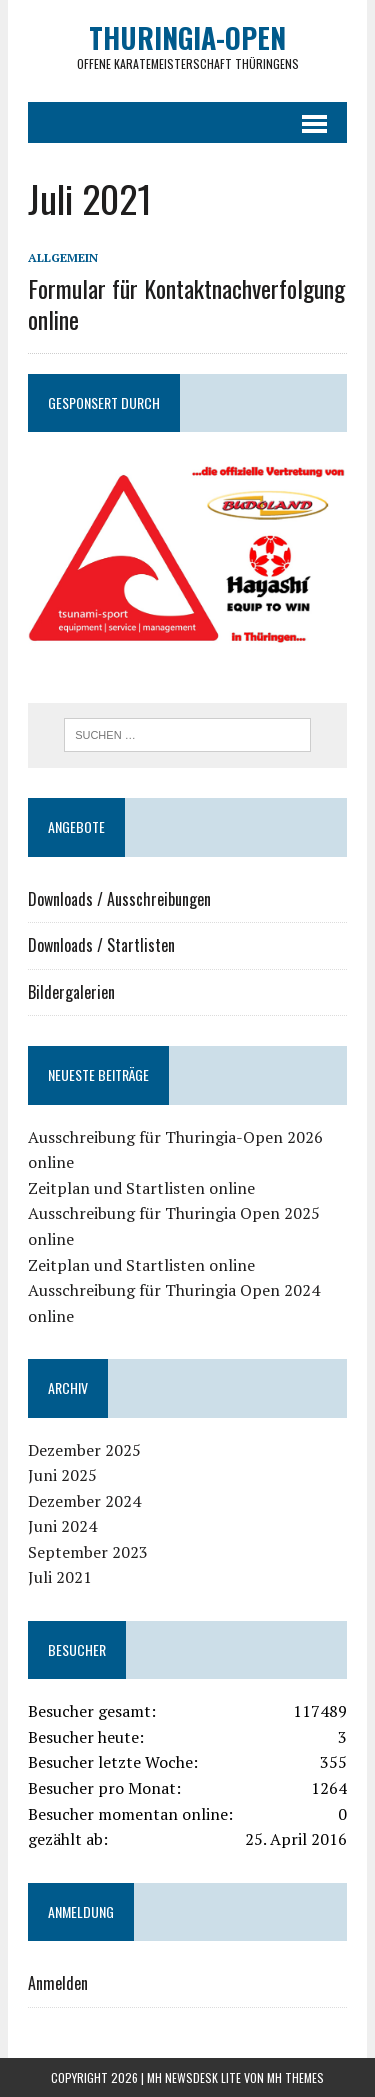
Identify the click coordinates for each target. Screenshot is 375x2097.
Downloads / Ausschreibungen (119, 899)
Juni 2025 (62, 1475)
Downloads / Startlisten (101, 945)
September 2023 (88, 1552)
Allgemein (63, 257)
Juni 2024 (62, 1526)
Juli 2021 (60, 1577)
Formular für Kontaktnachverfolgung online (186, 303)
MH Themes (295, 2077)
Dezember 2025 (84, 1450)
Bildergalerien (71, 992)
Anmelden (58, 1983)
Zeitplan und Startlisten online (141, 1188)
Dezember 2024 (84, 1501)
